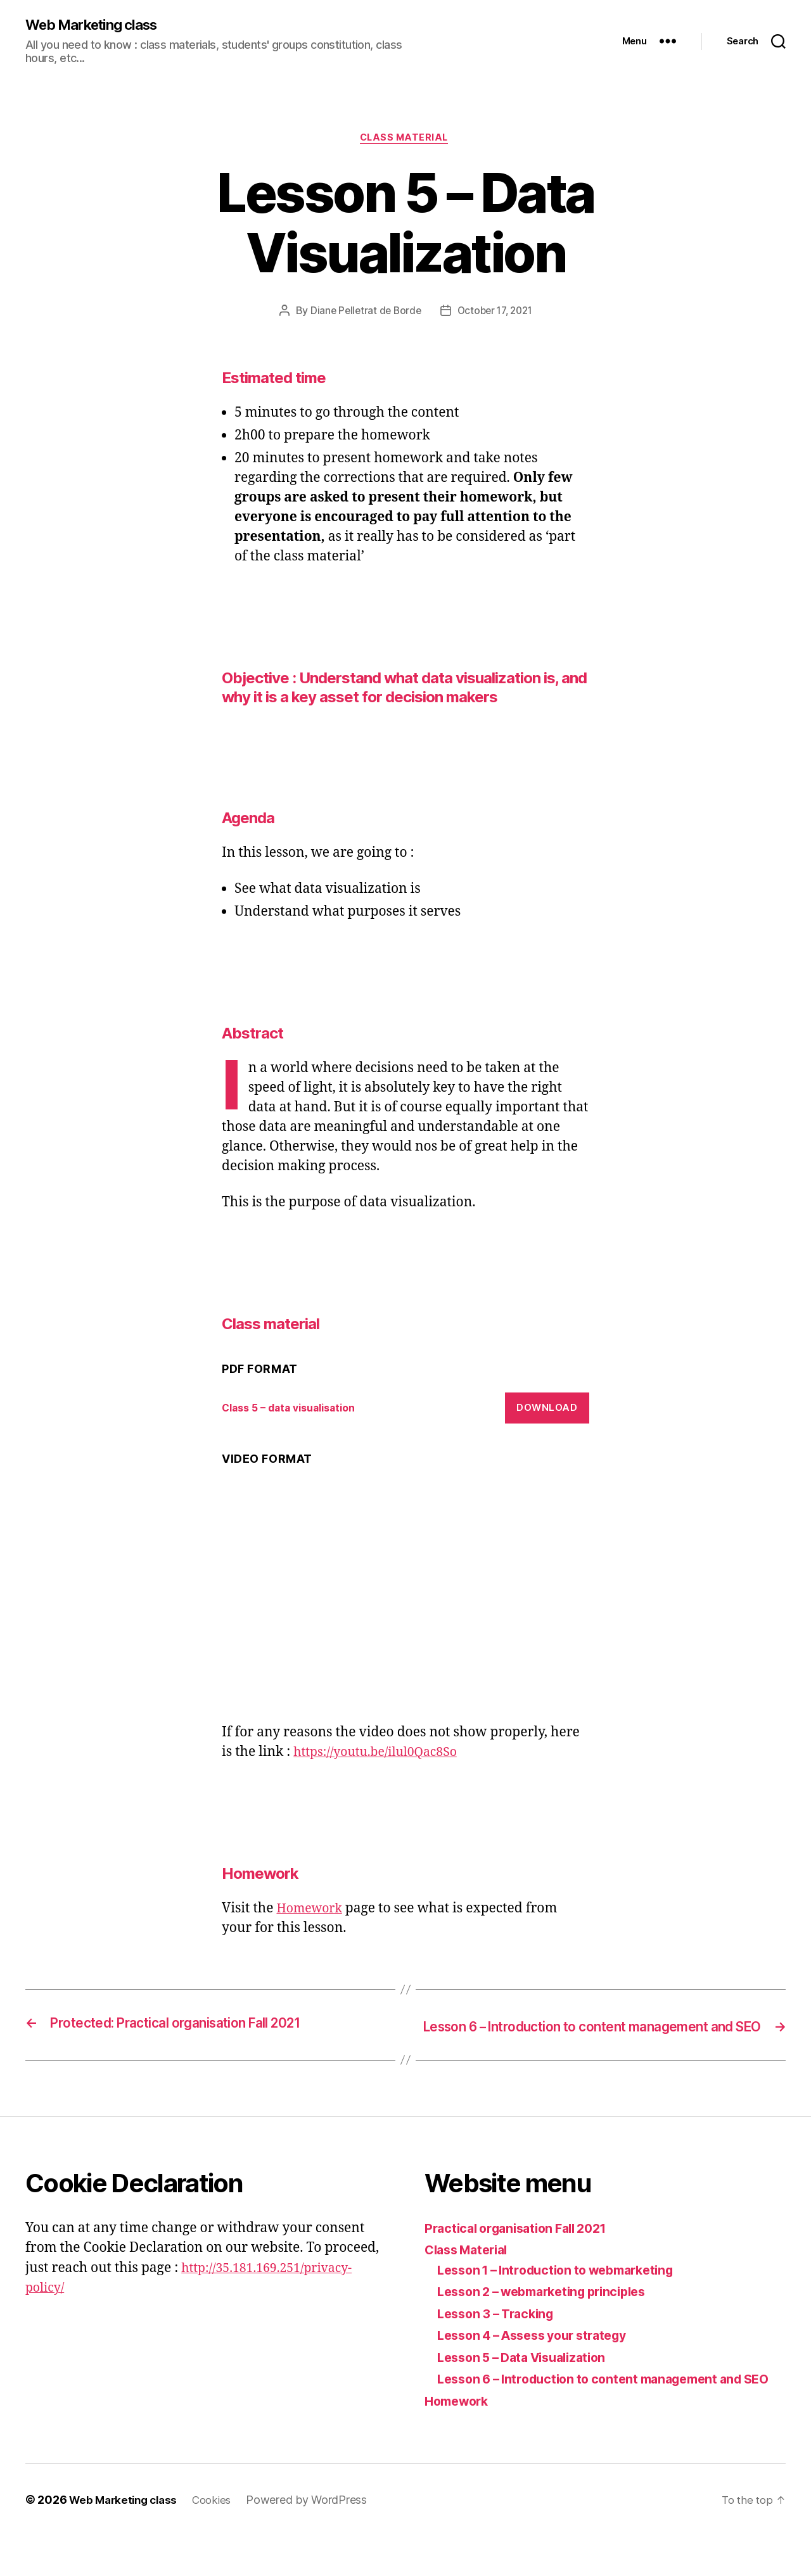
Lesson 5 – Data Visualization (529, 2377)
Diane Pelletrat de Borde (362, 313)
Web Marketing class (98, 25)
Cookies (220, 2540)
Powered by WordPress (316, 2540)
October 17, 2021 (496, 313)
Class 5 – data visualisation (295, 1411)
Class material (405, 140)
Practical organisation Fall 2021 (523, 2248)
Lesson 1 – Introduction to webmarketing (565, 2290)
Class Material (470, 2270)
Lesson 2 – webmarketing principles (551, 2312)
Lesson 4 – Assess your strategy (541, 2356)
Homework (311, 1911)
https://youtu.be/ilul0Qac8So (382, 1755)
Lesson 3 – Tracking (500, 2334)
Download (546, 1411)
